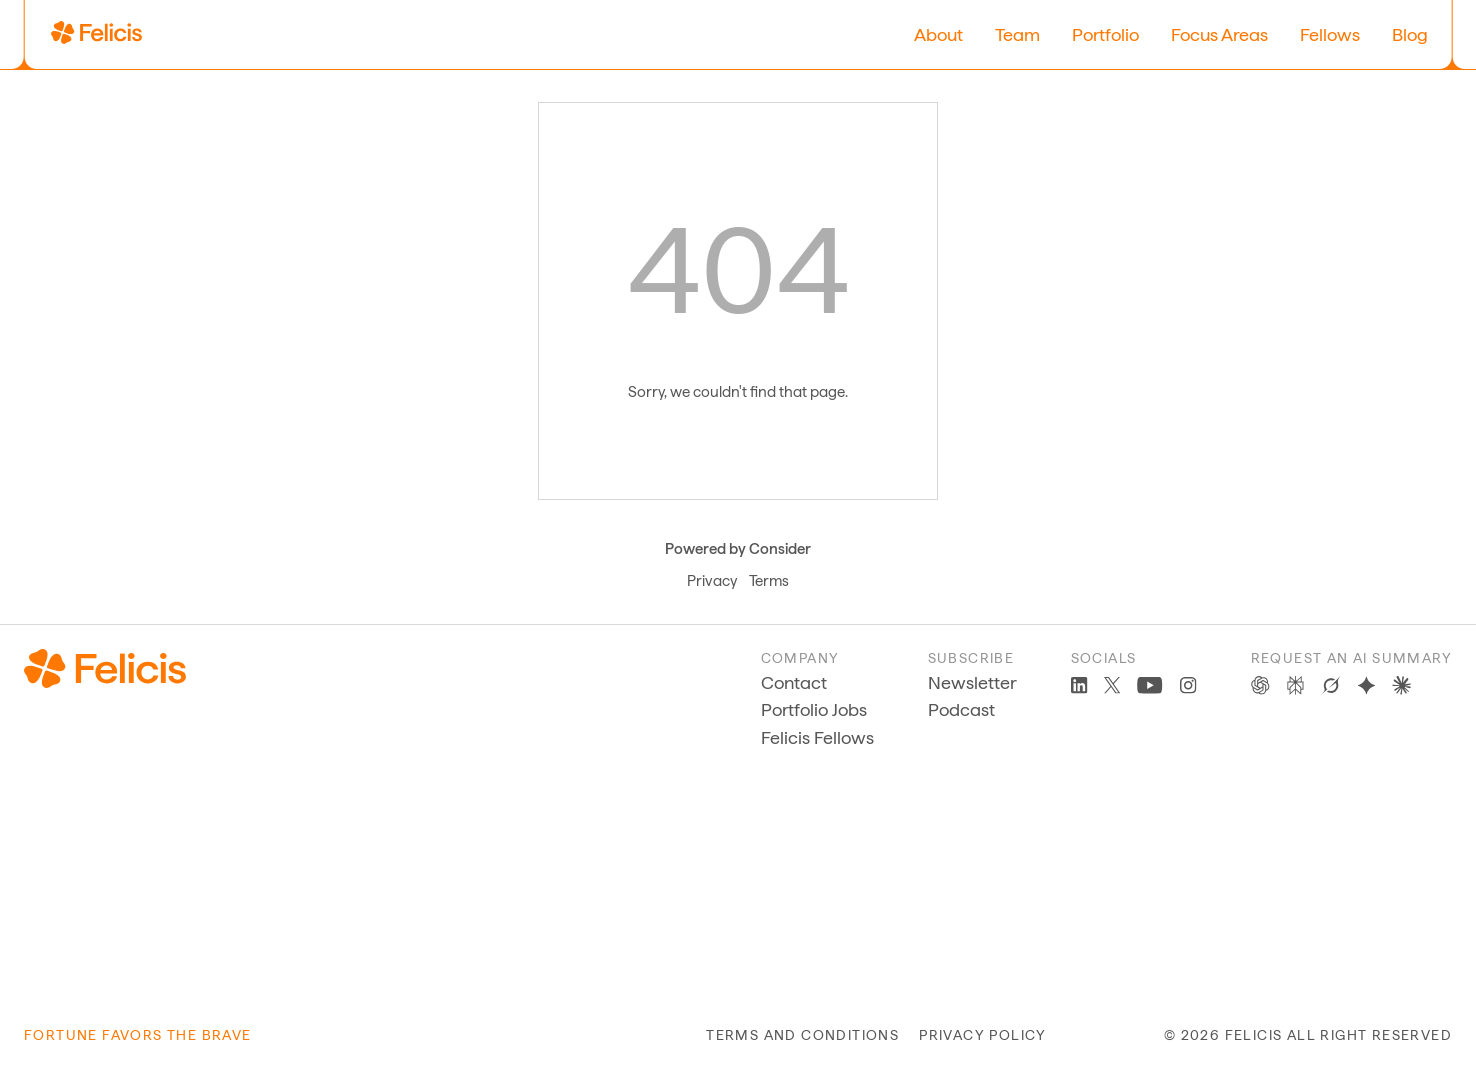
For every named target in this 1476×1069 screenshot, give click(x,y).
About (938, 34)
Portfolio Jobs (814, 709)
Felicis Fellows (817, 737)
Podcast (961, 709)
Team (1017, 34)
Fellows (1330, 34)
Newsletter (972, 682)
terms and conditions (802, 1035)
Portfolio (1105, 34)
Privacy (712, 581)
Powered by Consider (738, 549)
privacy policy (983, 1035)
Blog (1410, 34)
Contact (794, 682)
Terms (769, 581)
